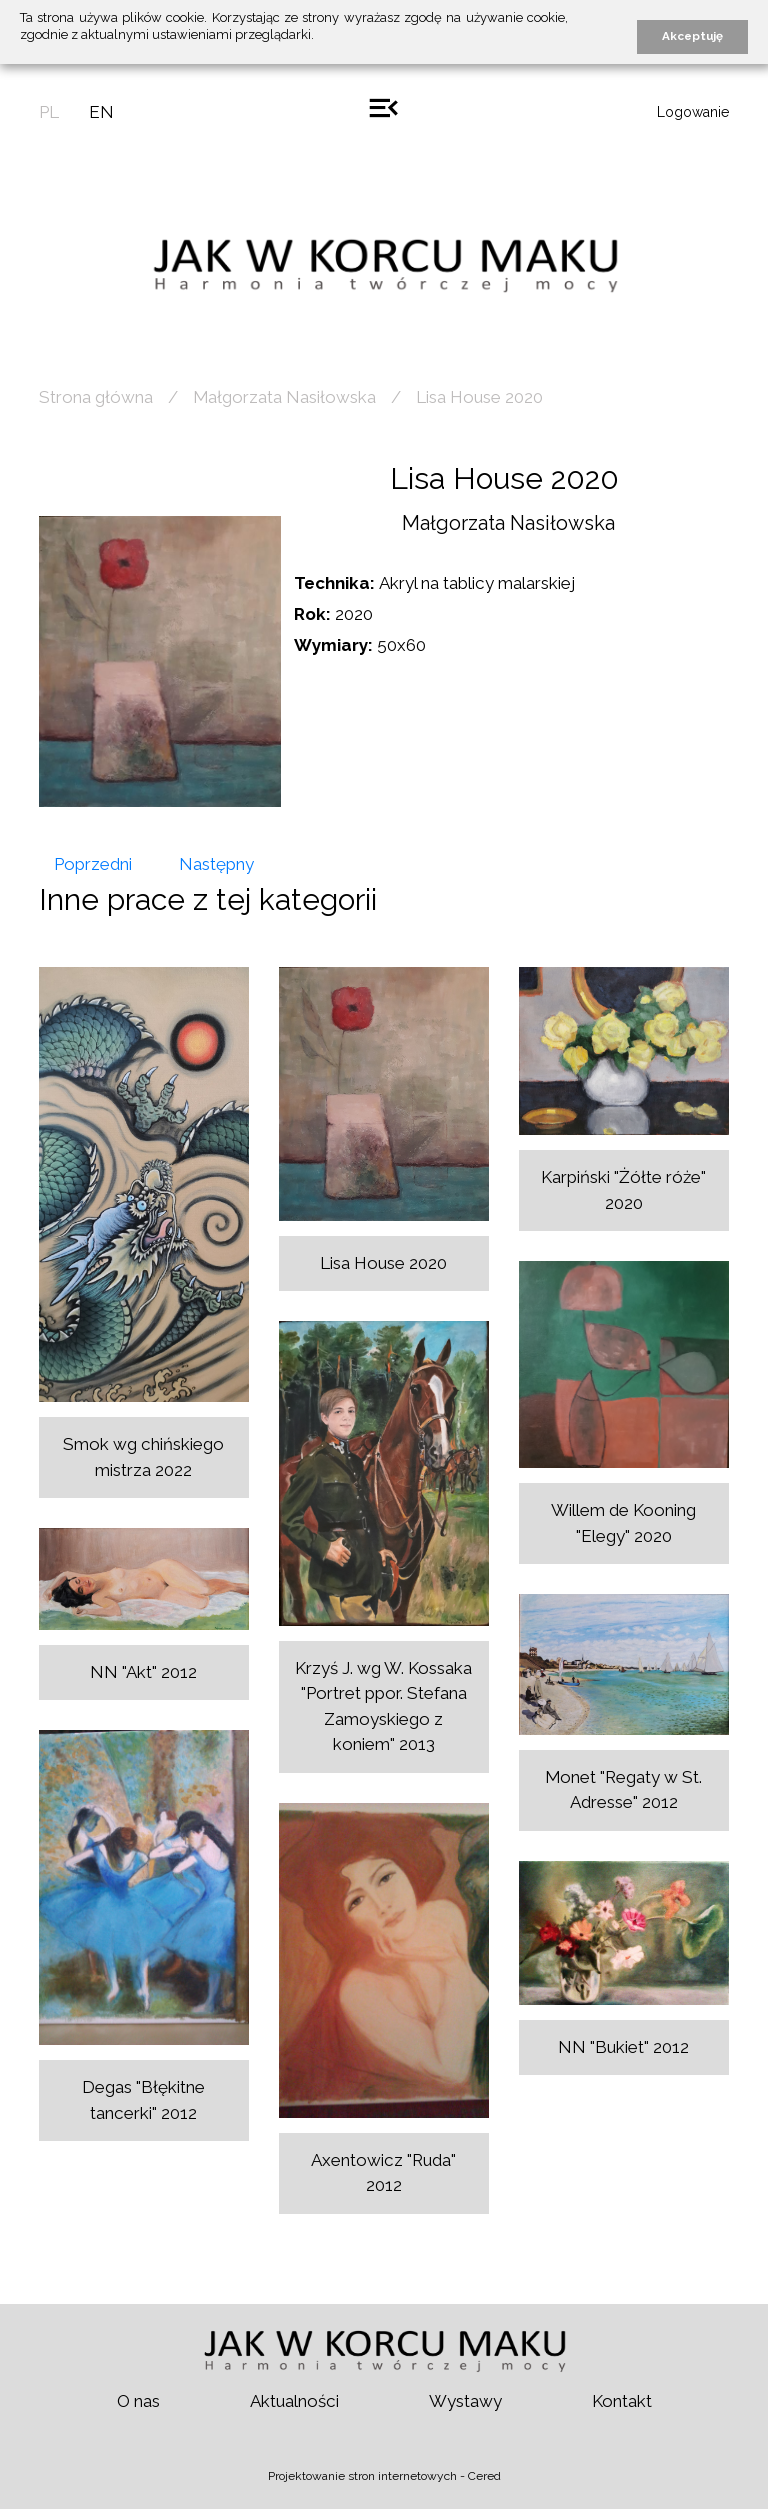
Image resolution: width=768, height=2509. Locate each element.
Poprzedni (93, 864)
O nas (138, 2401)
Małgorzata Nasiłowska (284, 397)
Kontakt (622, 2401)
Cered (484, 2476)
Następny (216, 864)
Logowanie (693, 112)
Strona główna (96, 397)
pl (49, 112)
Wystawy (465, 2401)
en (101, 112)
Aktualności (294, 2401)
